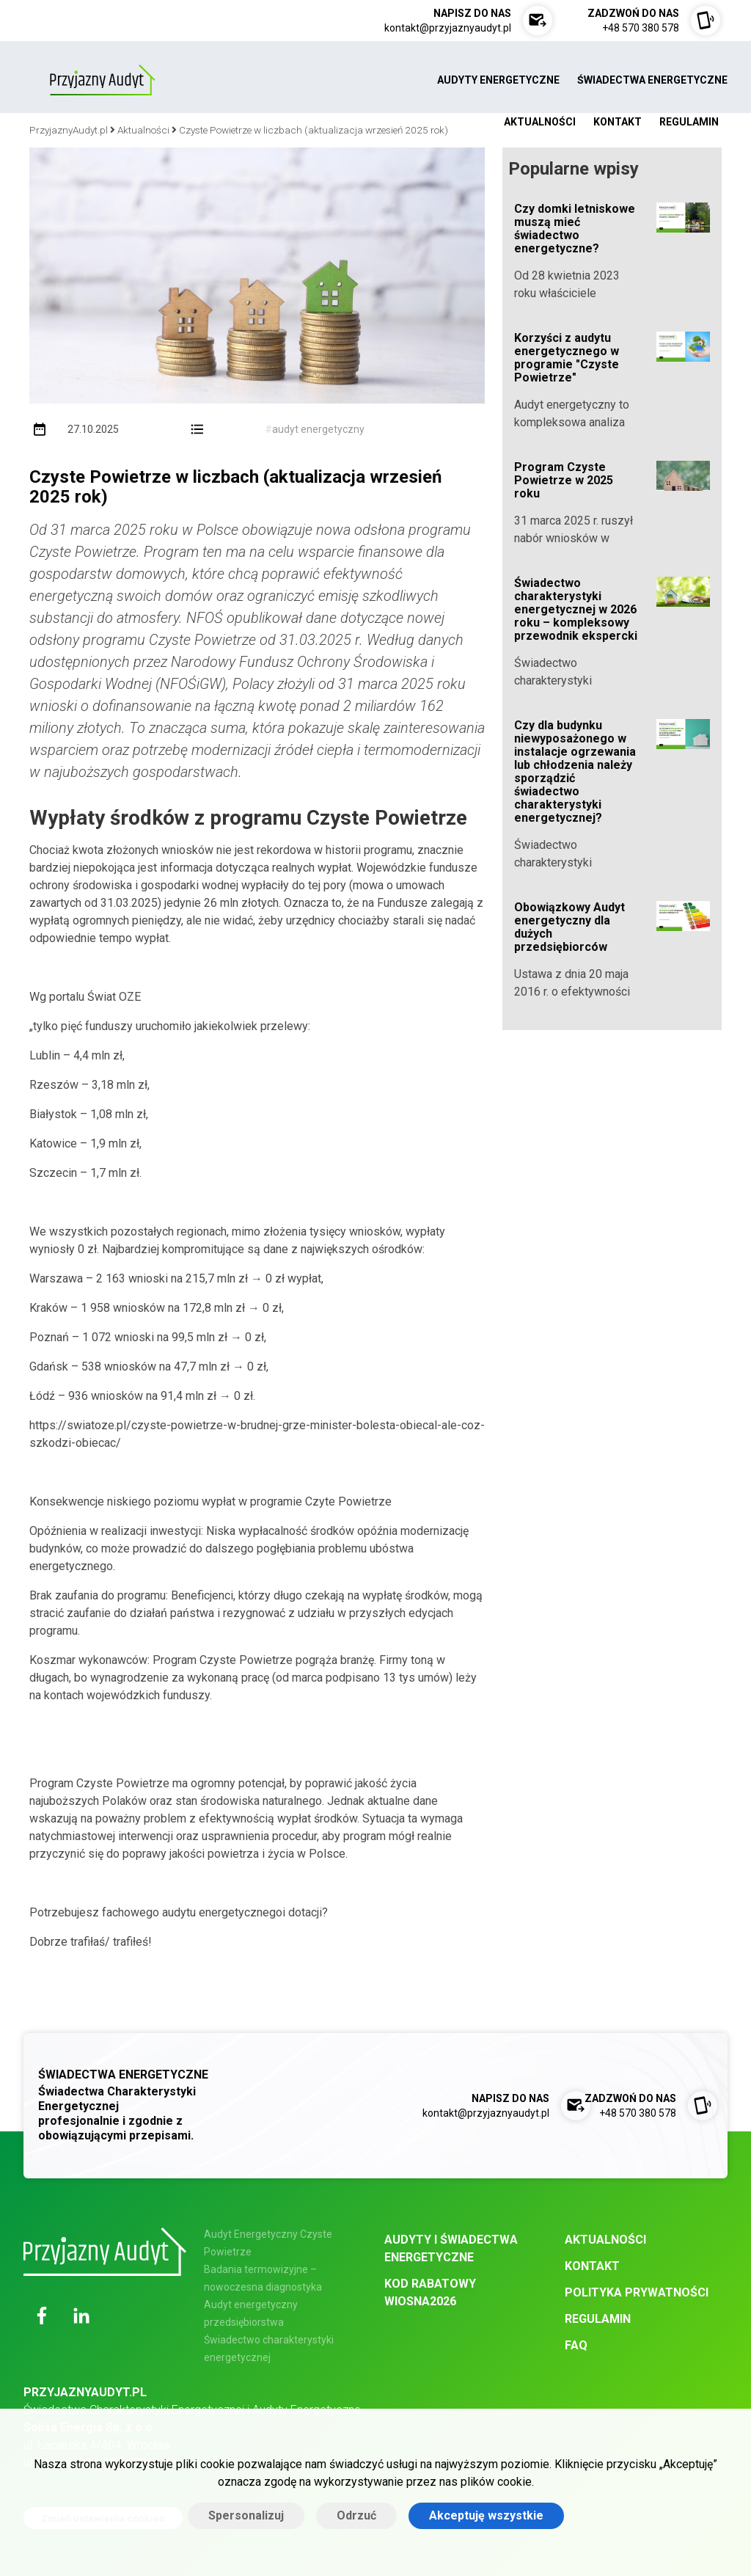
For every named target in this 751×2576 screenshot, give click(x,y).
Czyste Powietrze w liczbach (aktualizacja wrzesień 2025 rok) (235, 487)
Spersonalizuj (246, 2515)
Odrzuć (356, 2515)
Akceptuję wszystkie (486, 2515)
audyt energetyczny (318, 429)
